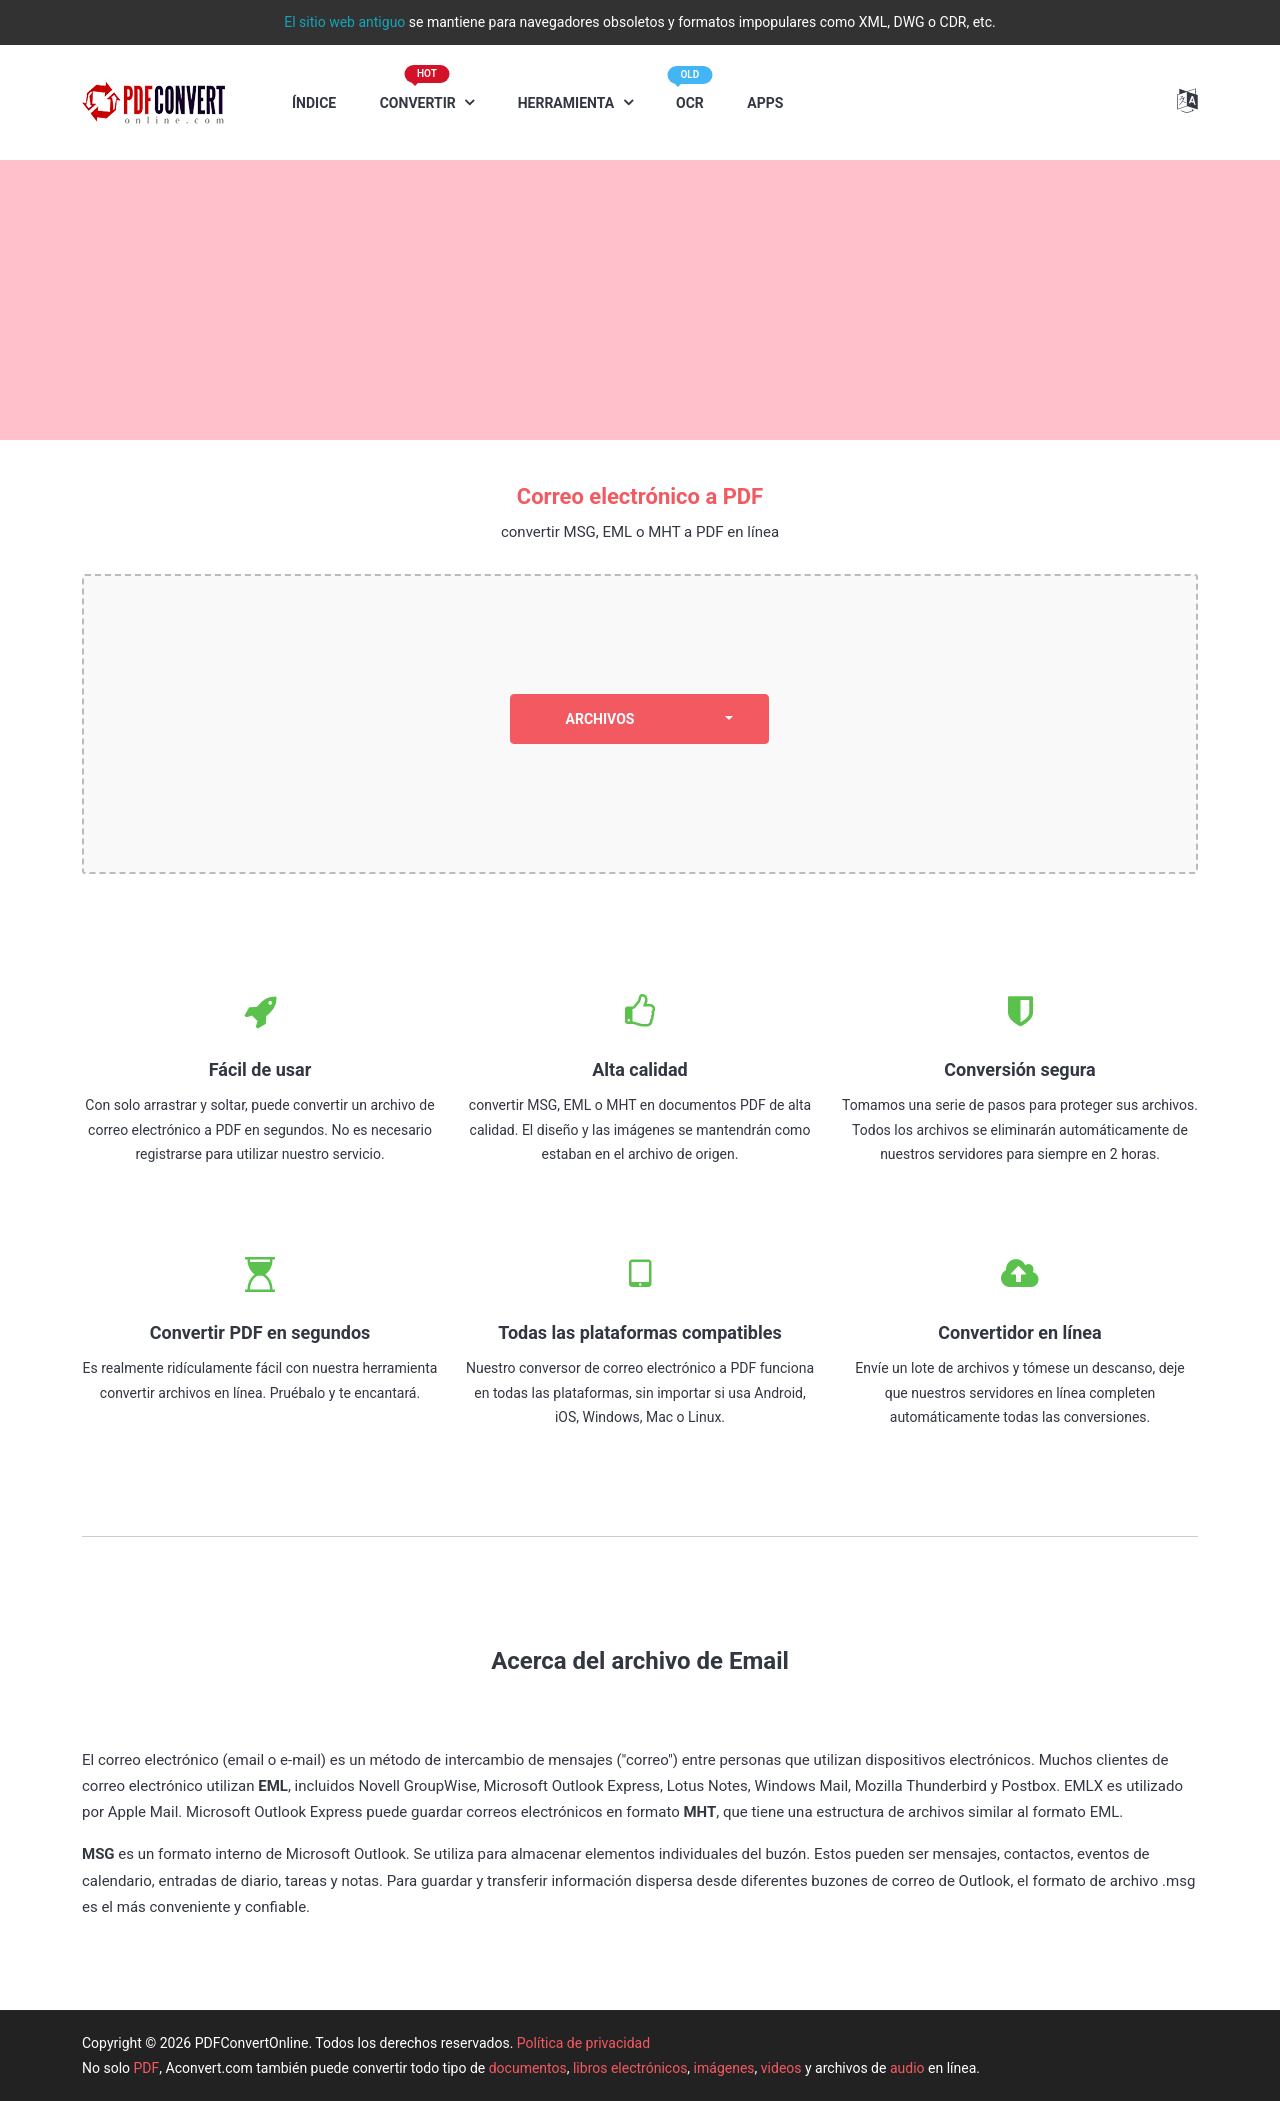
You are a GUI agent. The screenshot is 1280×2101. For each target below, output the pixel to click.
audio (907, 2068)
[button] (1187, 100)
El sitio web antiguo (344, 22)
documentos (528, 2068)
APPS (765, 103)
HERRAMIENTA (568, 103)
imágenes (724, 2068)
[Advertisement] (640, 300)
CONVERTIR (420, 93)
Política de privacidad (583, 2043)
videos (781, 2068)
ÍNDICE (314, 103)
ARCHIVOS (600, 719)
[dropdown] (729, 719)
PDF (147, 2068)
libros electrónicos (630, 2068)
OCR (690, 93)
